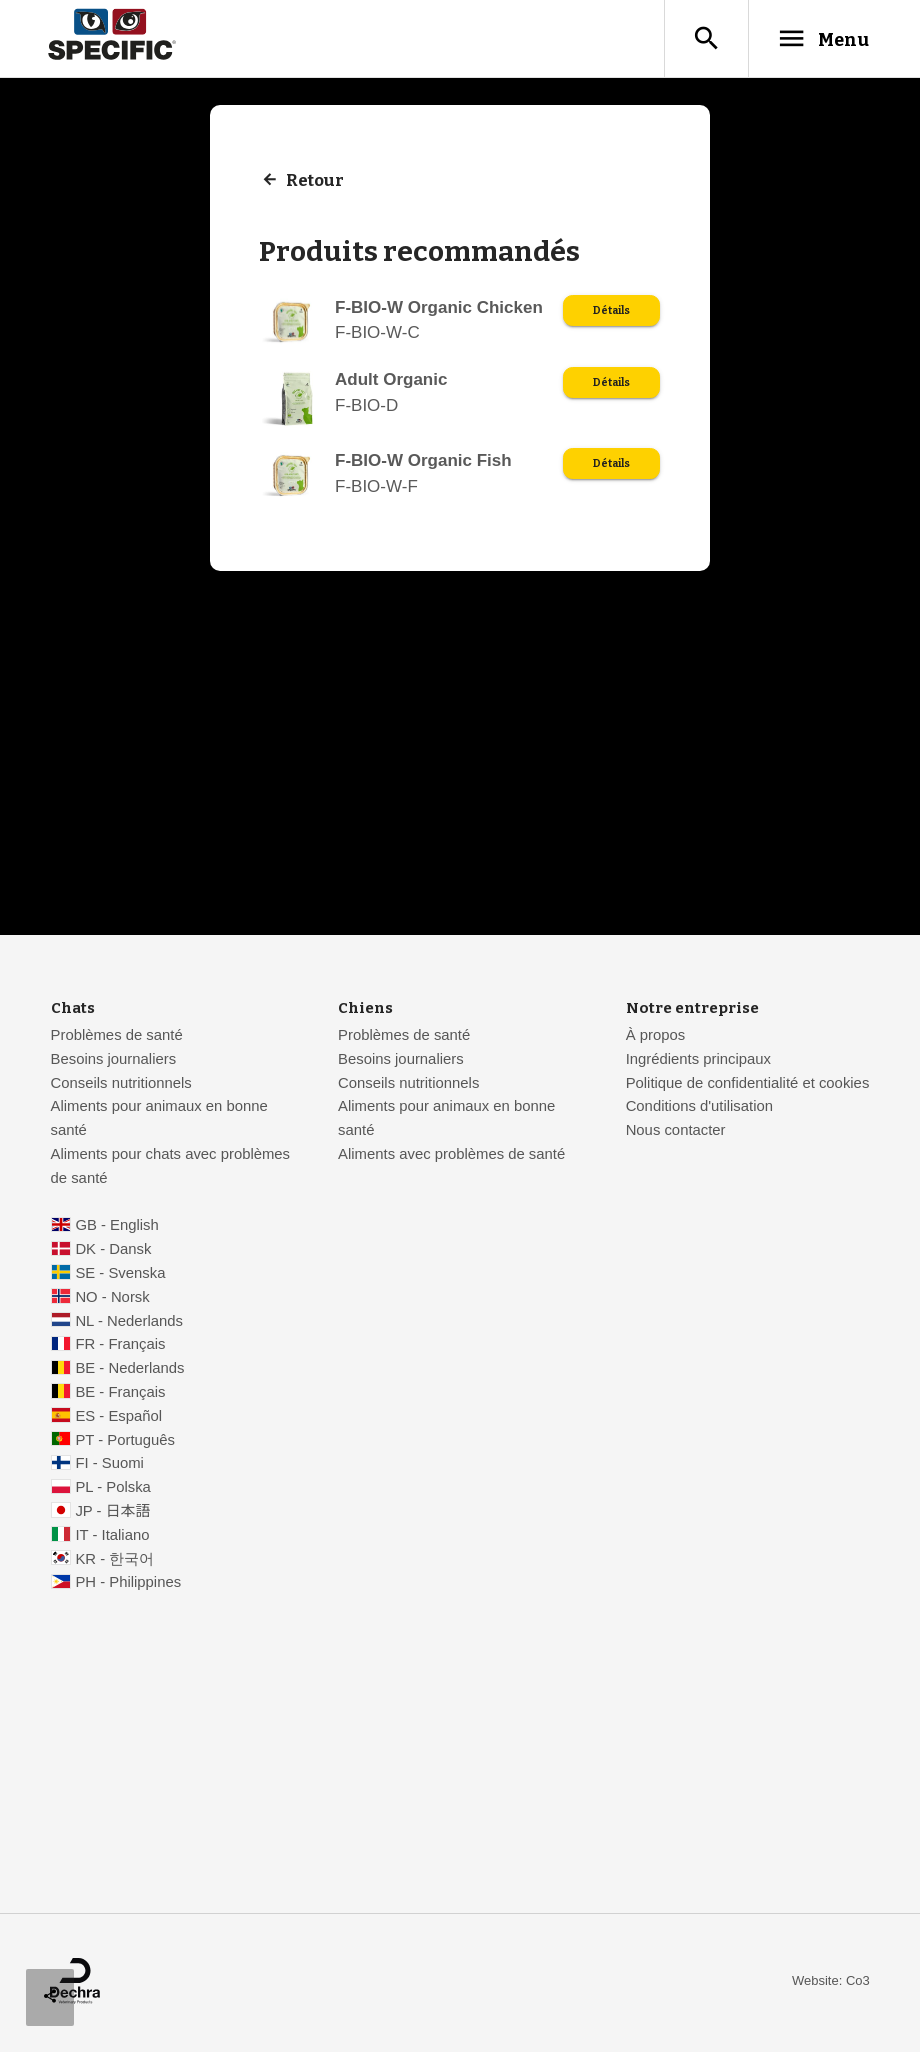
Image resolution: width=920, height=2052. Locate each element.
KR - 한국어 (114, 1561)
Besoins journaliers (114, 1061)
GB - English (116, 1227)
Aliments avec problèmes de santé (451, 1156)
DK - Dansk (113, 1251)
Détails (610, 313)
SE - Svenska (120, 1275)
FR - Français (120, 1346)
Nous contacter (676, 1132)
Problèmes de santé (117, 1037)
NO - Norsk (112, 1299)
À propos (655, 1037)
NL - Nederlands (129, 1323)
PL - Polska (112, 1489)
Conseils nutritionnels (121, 1085)
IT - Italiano (112, 1537)
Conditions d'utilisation (699, 1108)
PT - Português (125, 1442)
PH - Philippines (128, 1584)
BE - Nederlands (129, 1370)
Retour (316, 182)
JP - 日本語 (112, 1513)
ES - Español (118, 1418)
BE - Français (120, 1394)
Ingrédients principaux (698, 1061)
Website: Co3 (831, 1982)
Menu (813, 39)
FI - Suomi (109, 1465)
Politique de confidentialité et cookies (748, 1085)
